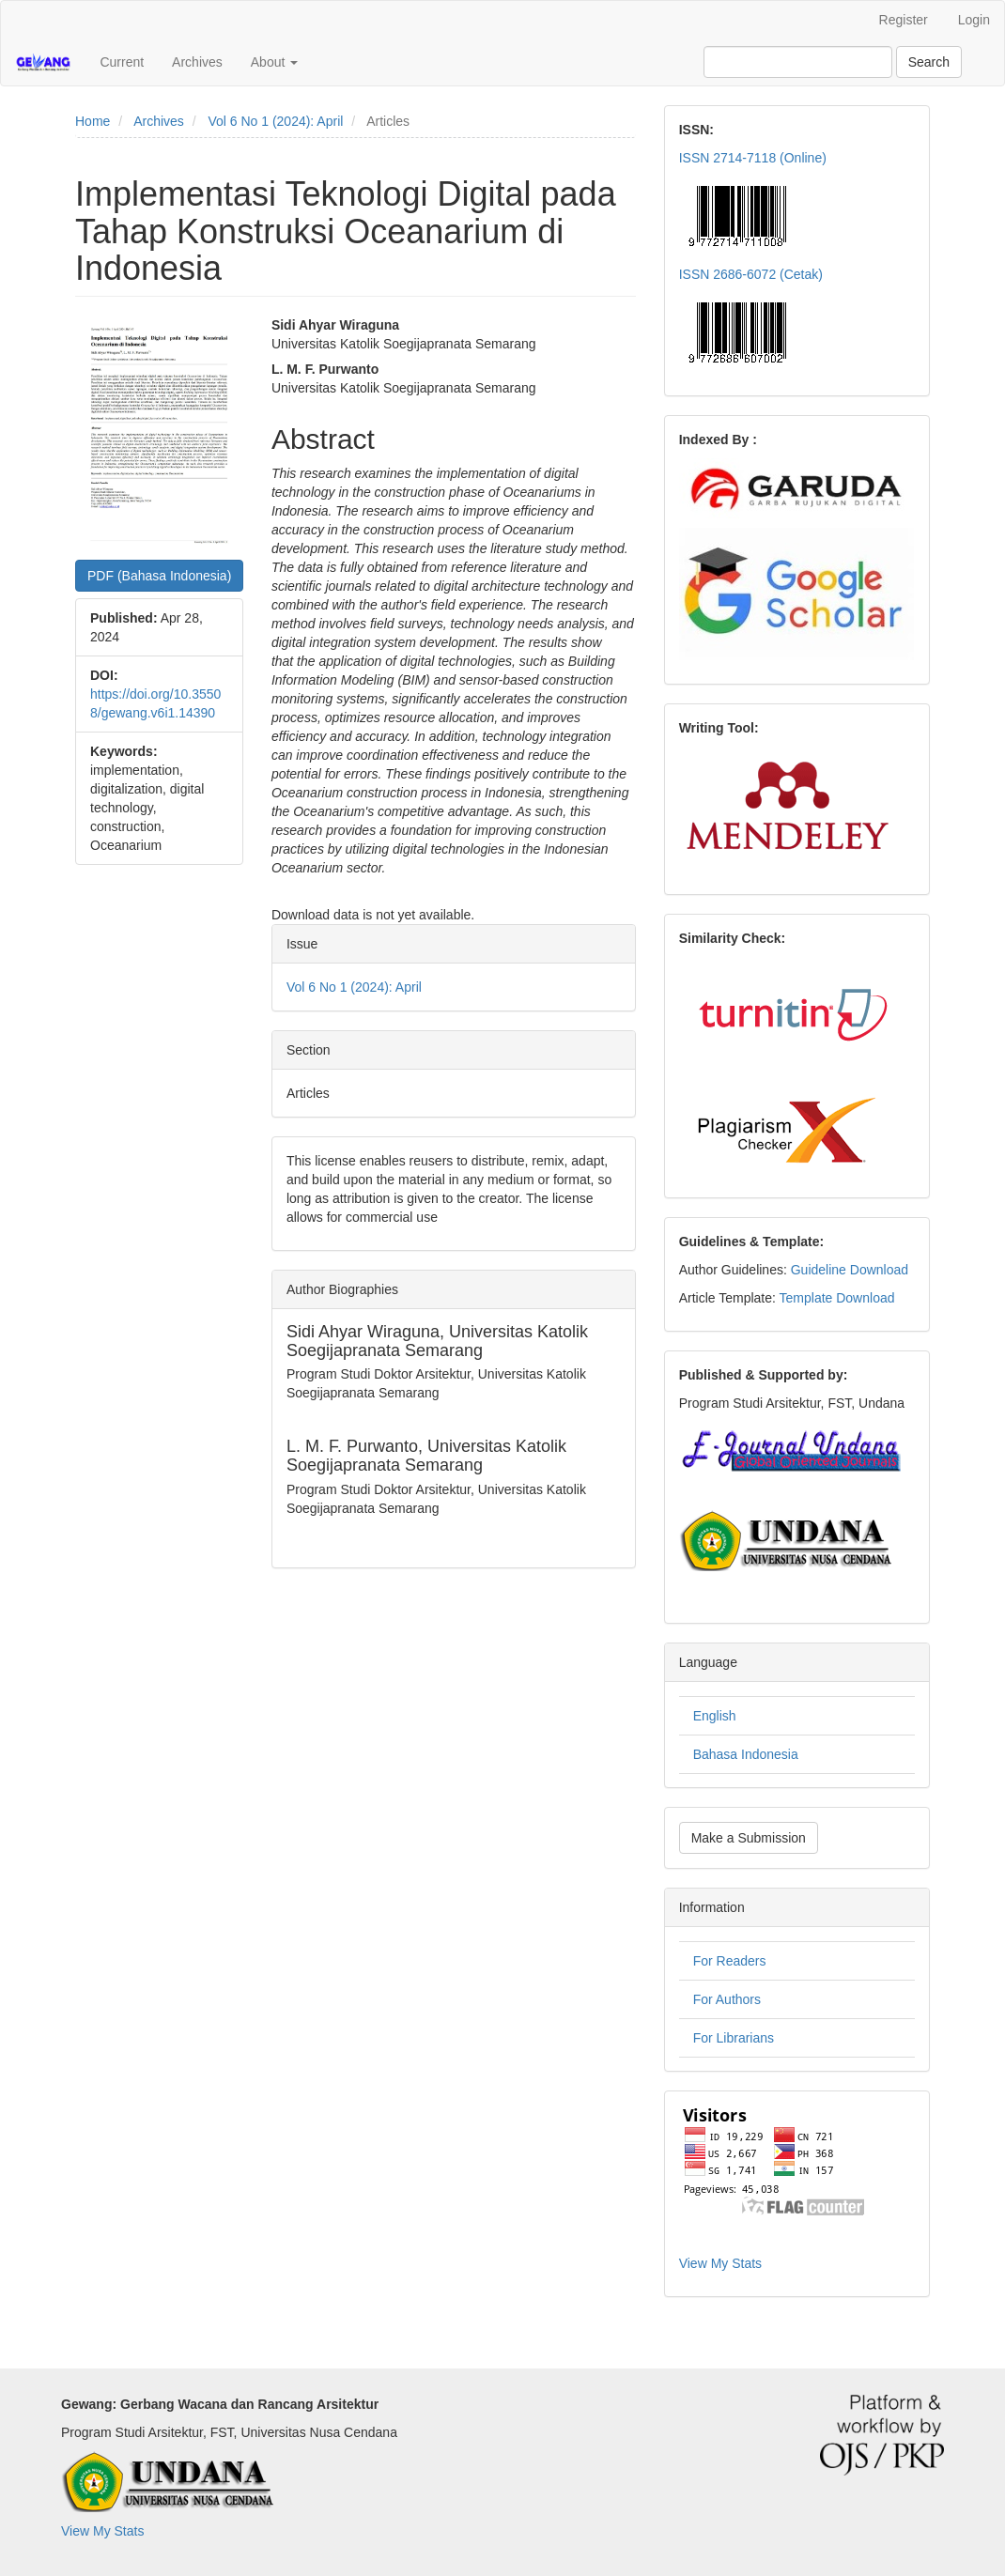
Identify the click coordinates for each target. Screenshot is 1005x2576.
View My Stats (720, 2263)
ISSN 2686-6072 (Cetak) (751, 274)
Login (974, 19)
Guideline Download (849, 1269)
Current (122, 61)
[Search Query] (798, 62)
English (714, 1715)
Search (929, 61)
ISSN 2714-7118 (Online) (753, 157)
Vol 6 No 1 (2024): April (275, 121)
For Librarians (733, 2037)
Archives (197, 61)
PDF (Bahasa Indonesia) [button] (159, 575)
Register (903, 19)
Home (92, 121)
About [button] (274, 61)
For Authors (727, 1999)
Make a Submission (748, 1837)
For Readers (729, 1960)
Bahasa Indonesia (745, 1754)
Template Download (837, 1297)
